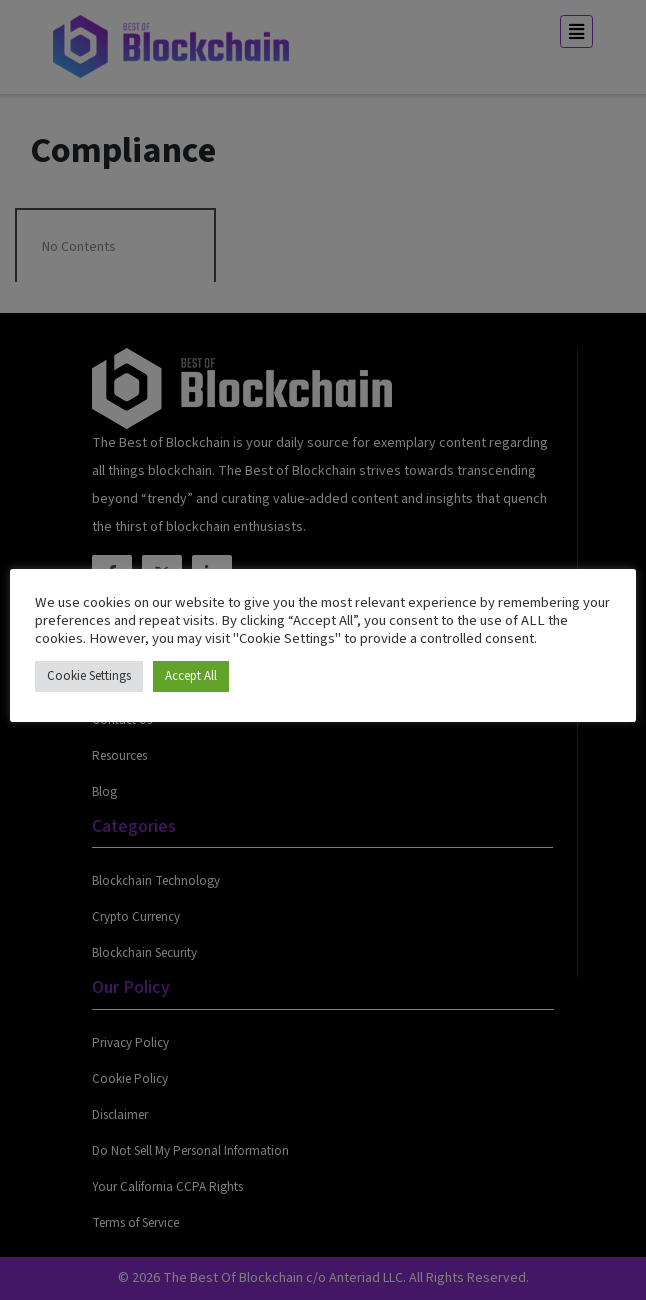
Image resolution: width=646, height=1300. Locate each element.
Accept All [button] (191, 676)
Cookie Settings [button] (89, 676)
